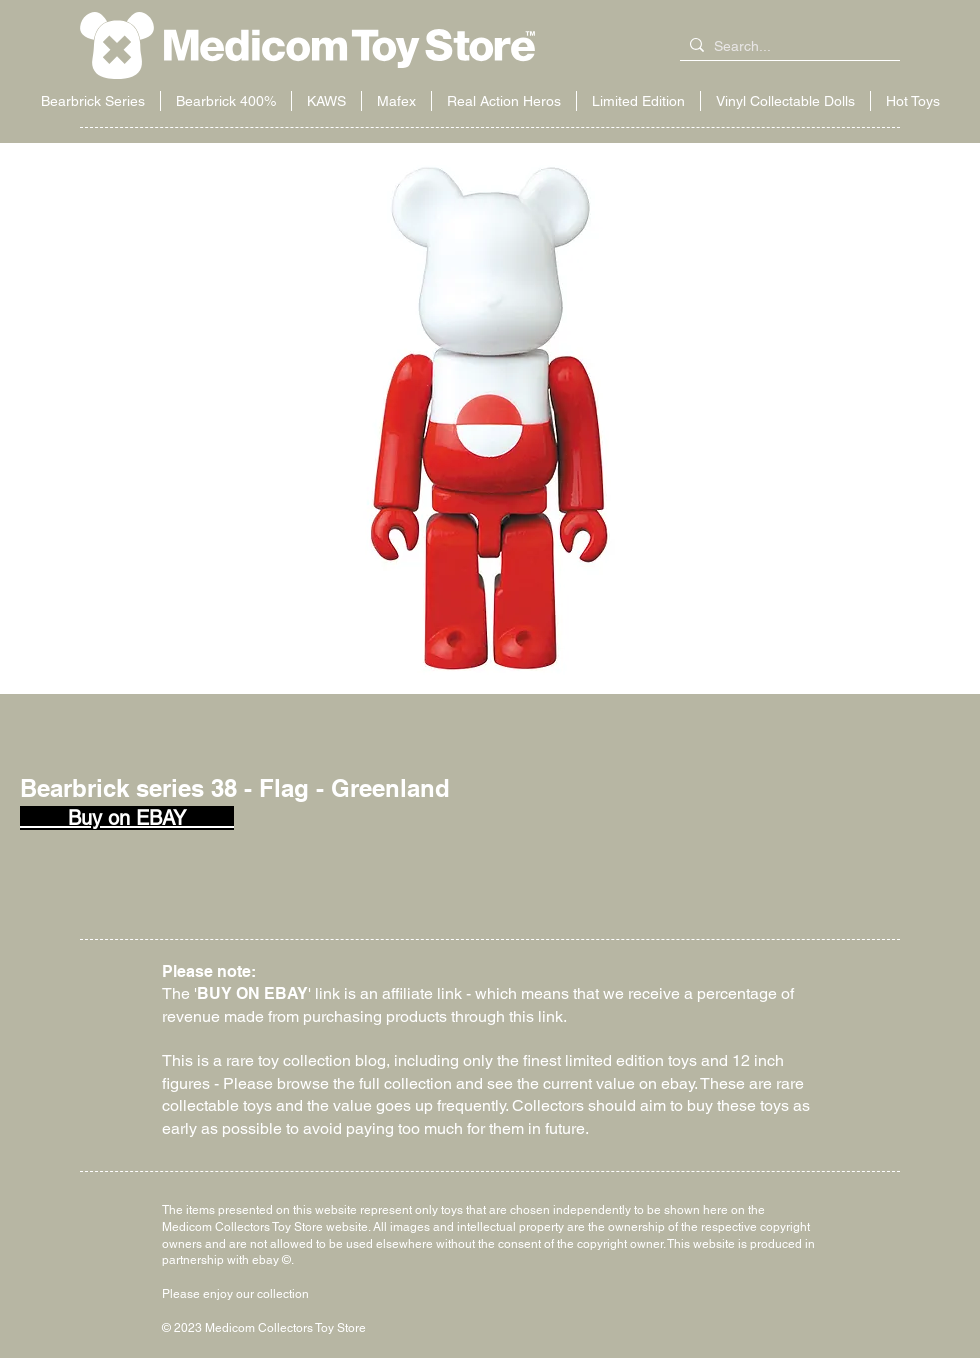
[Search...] (786, 47)
